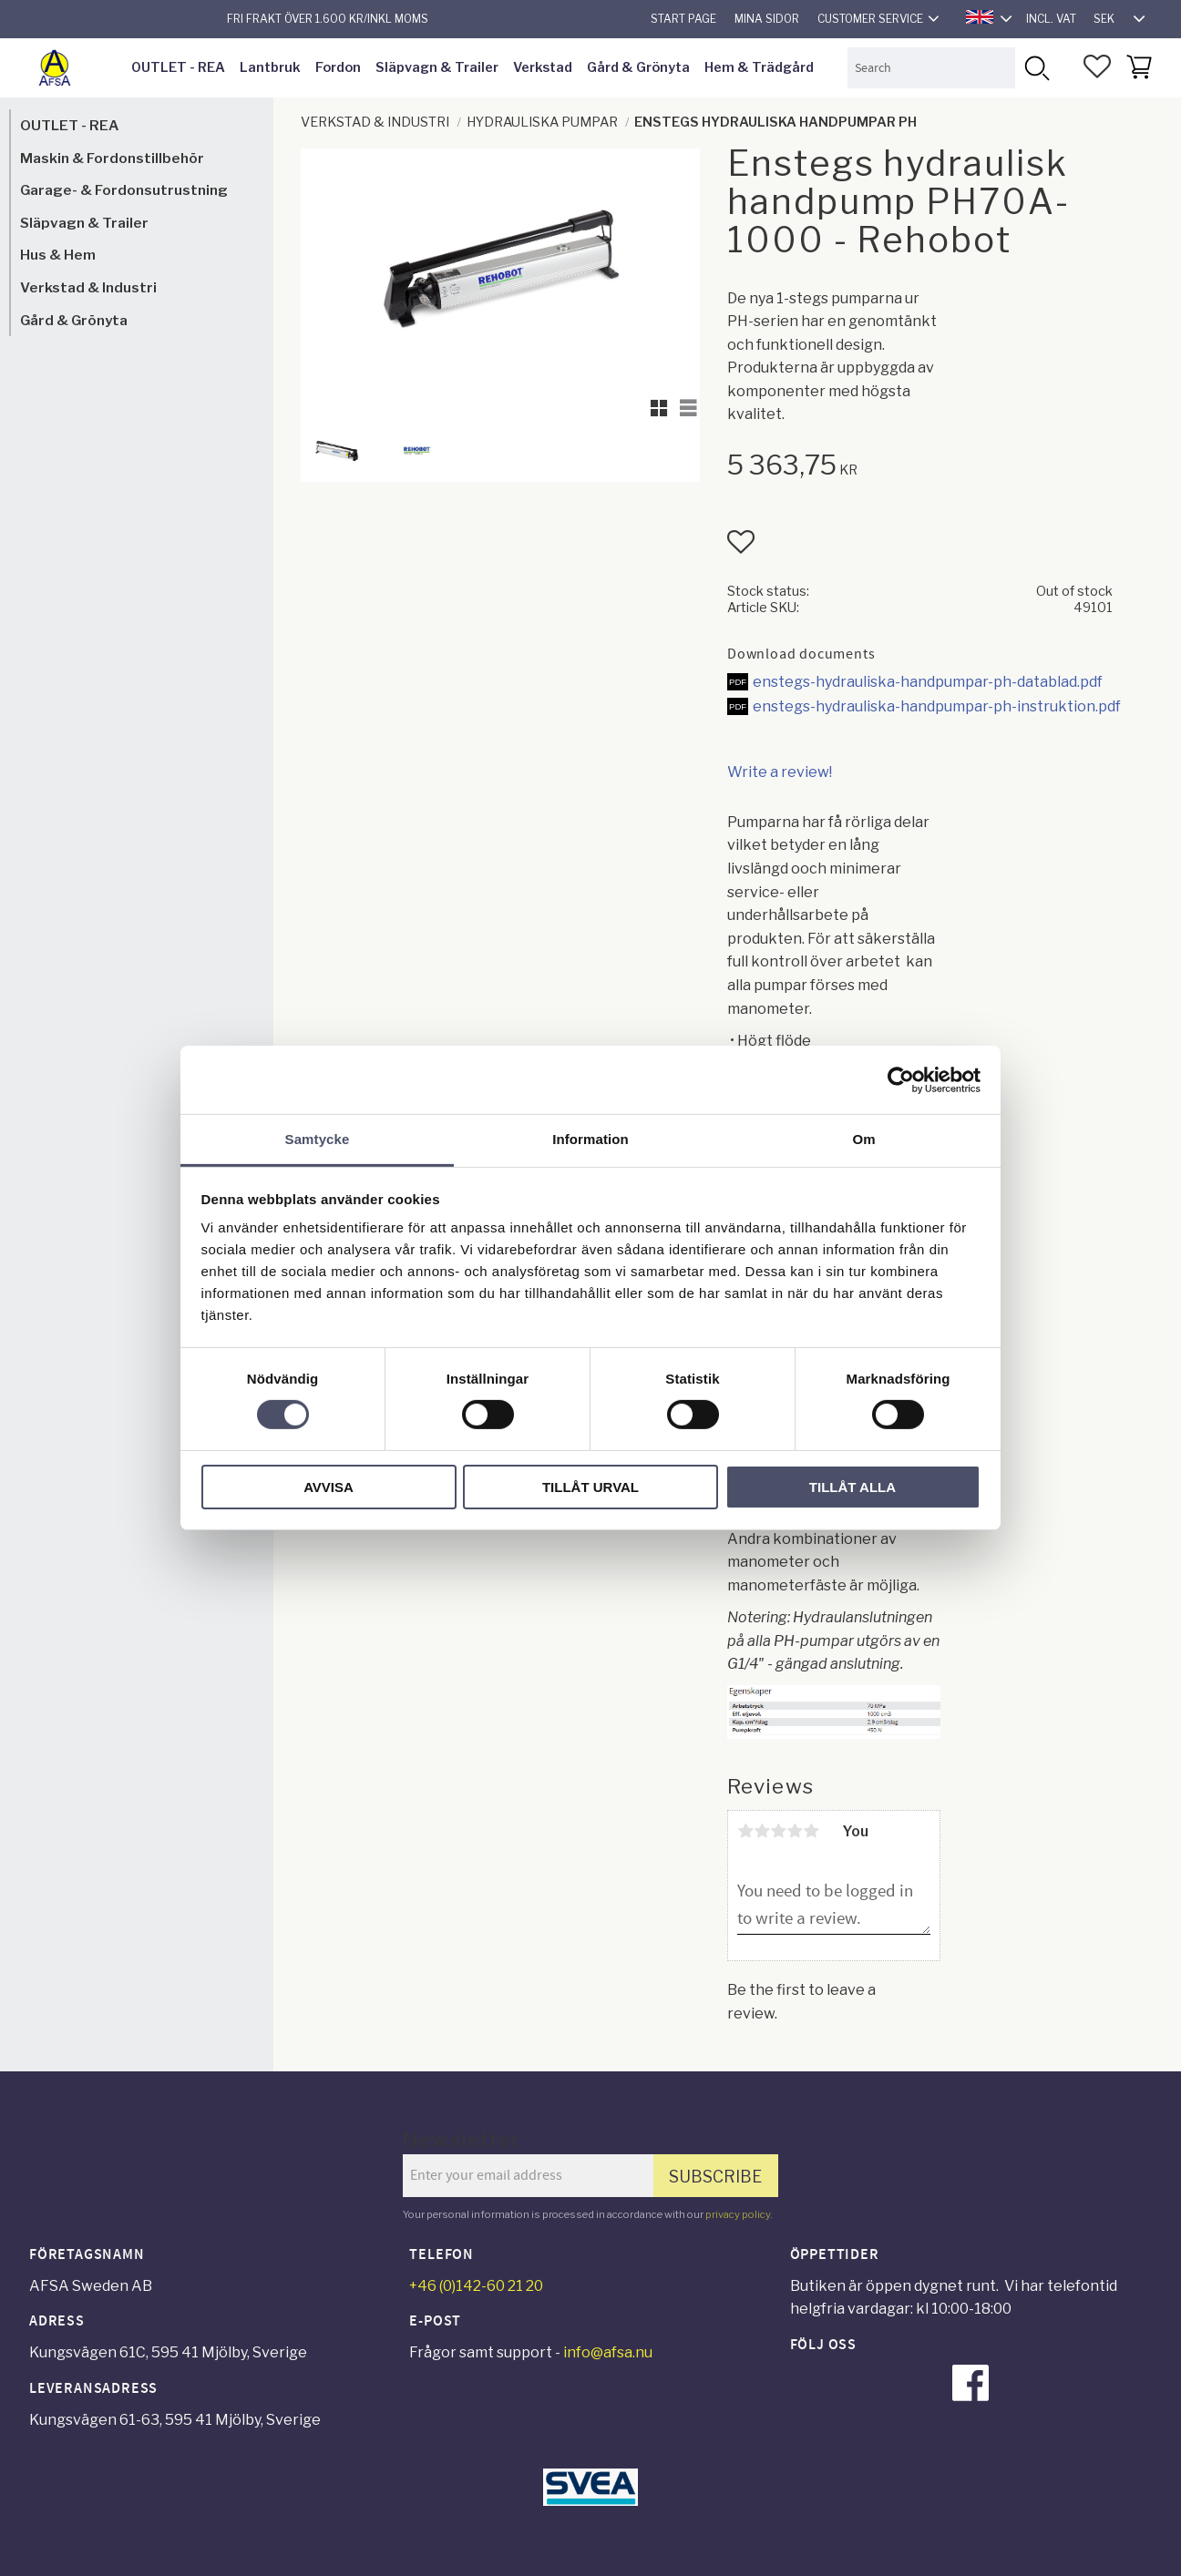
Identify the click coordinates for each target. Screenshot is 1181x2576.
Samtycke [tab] (317, 1139)
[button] (1097, 66)
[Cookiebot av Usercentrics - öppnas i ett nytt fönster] (901, 1079)
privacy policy (737, 2214)
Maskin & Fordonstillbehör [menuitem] (112, 158)
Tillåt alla (852, 1487)
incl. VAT (1051, 19)
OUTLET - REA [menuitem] (178, 67)
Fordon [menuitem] (338, 67)
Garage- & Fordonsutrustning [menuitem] (124, 190)
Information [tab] (590, 1139)
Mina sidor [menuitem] (766, 19)
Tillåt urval (590, 1487)
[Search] (1035, 67)
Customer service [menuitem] (870, 19)
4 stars (794, 1831)
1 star (745, 1831)
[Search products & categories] (931, 67)
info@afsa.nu (607, 2352)
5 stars (811, 1831)
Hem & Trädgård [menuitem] (759, 67)
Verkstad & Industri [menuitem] (88, 287)
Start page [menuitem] (683, 19)
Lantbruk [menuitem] (270, 67)
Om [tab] (863, 1139)
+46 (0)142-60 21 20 (476, 2286)
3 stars (778, 1831)
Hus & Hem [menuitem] (58, 254)
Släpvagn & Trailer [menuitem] (436, 67)
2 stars (762, 1831)
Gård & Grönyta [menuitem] (638, 67)
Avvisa (328, 1487)
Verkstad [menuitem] (542, 67)
